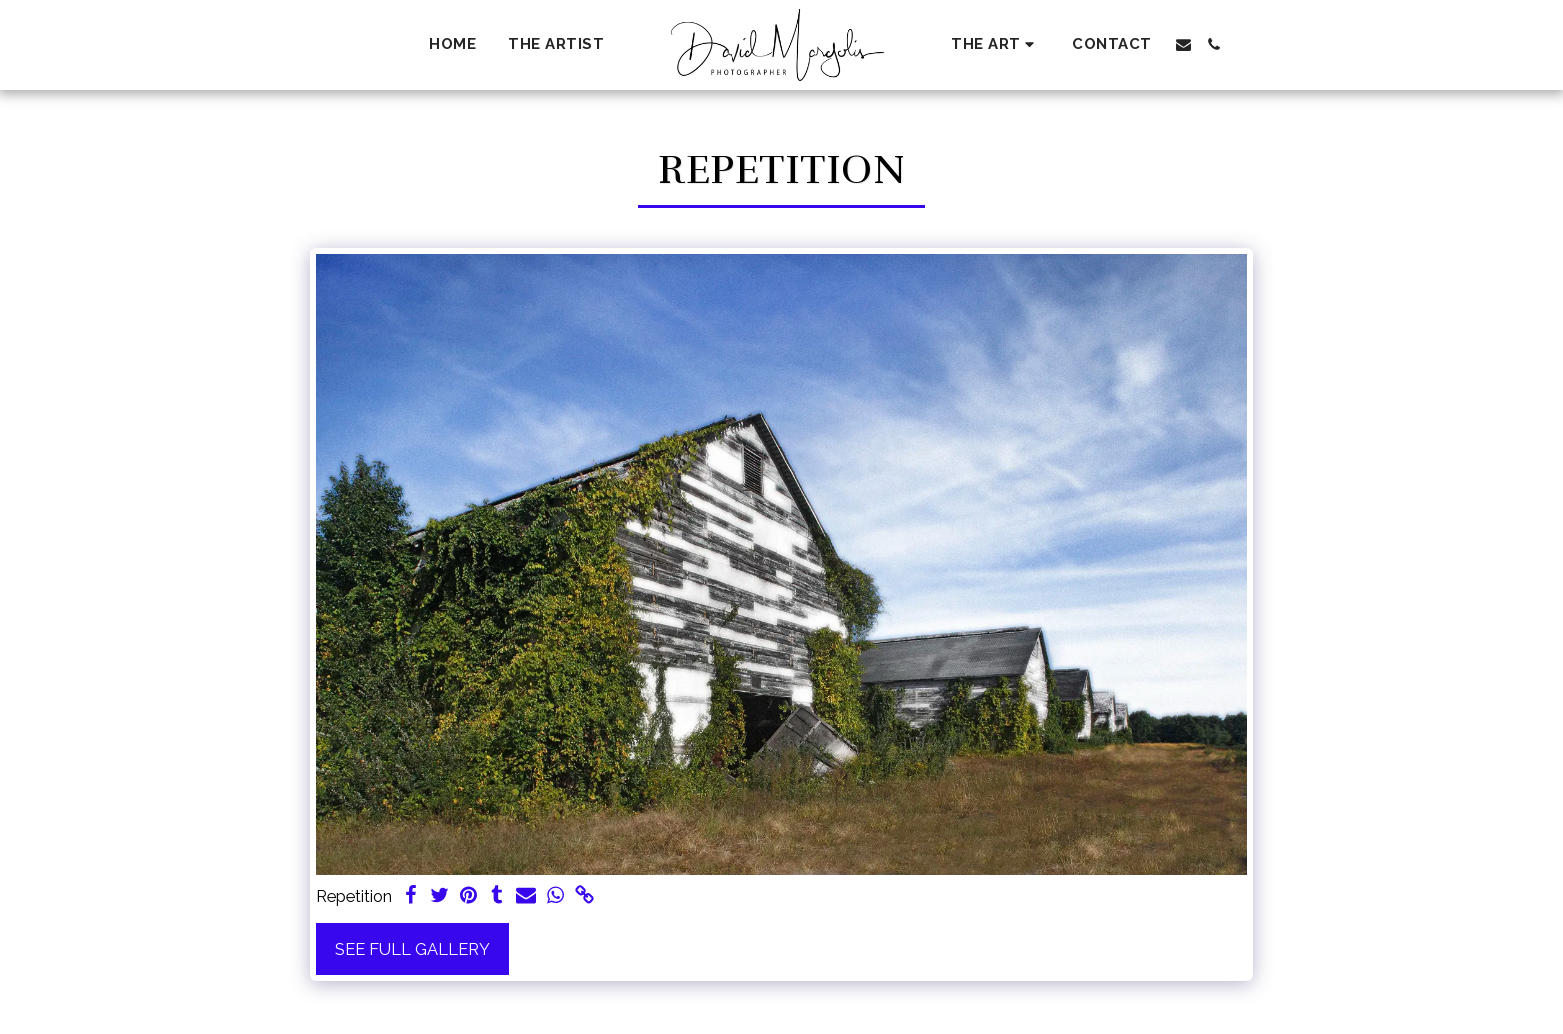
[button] (995, 44)
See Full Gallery (412, 949)
